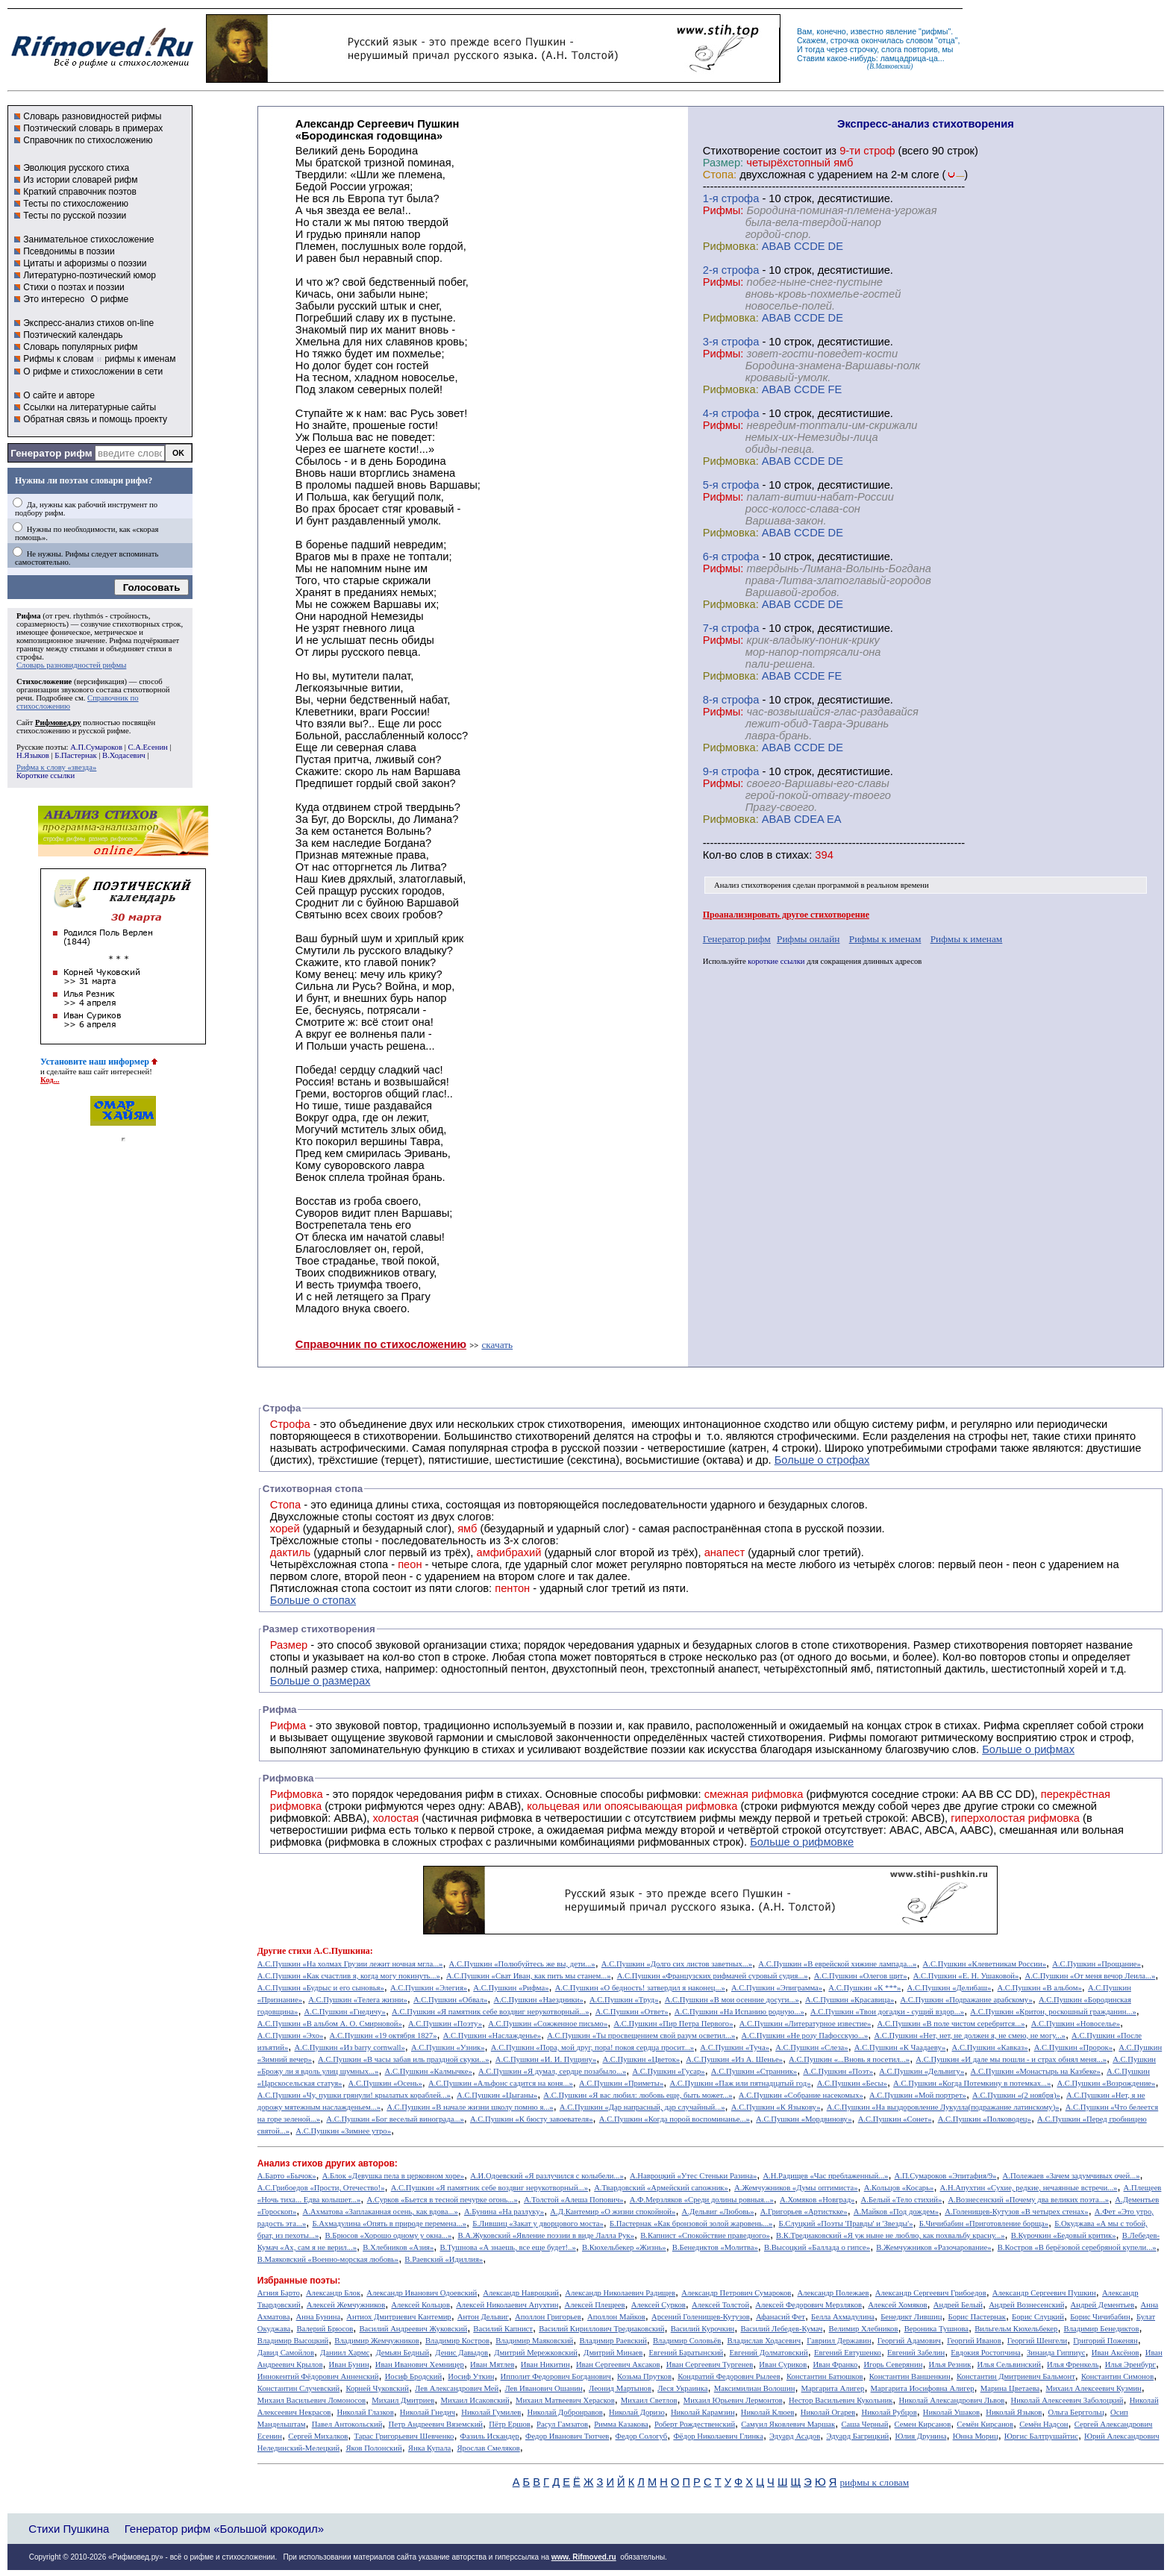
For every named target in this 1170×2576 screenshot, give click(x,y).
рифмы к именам (139, 359)
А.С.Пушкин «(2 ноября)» (1016, 2095)
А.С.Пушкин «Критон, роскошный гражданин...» (1053, 2012)
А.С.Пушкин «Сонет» (895, 2119)
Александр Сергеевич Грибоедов (930, 2293)
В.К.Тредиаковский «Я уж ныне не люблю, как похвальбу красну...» (890, 2235)
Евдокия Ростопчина (986, 2352)
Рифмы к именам (885, 938)
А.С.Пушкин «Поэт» (838, 2071)
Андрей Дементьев (1103, 2305)
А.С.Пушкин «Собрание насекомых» (801, 2095)
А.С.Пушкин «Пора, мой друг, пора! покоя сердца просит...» (592, 2047)
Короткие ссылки (45, 775)
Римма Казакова (621, 2424)
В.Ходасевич (124, 755)
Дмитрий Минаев (613, 2352)
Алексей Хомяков (897, 2305)
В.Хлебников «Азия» (398, 2247)
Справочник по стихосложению (87, 140)
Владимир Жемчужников (376, 2341)
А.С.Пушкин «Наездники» (538, 2000)
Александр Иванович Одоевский (421, 2293)
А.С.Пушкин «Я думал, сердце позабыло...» (552, 2071)
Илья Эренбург (1130, 2364)
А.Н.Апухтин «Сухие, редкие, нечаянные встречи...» (1029, 2188)
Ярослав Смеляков (488, 2448)
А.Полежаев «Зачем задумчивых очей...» (1071, 2176)
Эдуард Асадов (794, 2436)
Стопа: (719, 175)
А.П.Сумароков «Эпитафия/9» (946, 2176)
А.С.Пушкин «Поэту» (445, 2023)
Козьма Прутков (644, 2376)
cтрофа (741, 198)
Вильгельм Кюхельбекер (1016, 2329)
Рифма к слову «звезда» (56, 767)
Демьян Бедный (402, 2352)
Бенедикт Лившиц (911, 2317)
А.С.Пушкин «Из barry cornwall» (350, 2047)
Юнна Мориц (975, 2436)
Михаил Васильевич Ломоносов (311, 2400)
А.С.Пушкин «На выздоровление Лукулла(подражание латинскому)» (943, 2107)
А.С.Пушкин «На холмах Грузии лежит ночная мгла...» (350, 1964)
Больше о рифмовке (802, 1842)
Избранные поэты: (298, 2280)
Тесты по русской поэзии (74, 215)
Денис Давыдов (461, 2352)
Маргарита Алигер (833, 2388)
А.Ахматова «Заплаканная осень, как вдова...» (380, 2211)
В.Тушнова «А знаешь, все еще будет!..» (508, 2247)
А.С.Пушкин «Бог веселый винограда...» (394, 2119)
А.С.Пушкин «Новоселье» (1075, 2023)
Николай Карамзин (703, 2412)
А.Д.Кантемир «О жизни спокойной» (612, 2211)
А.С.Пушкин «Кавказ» (990, 2047)
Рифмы (848, 1737)
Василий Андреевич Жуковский (414, 2329)
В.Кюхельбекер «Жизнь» (624, 2247)
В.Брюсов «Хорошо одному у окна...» (388, 2235)
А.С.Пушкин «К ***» (864, 1988)
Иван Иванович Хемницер (419, 2364)
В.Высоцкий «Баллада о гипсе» (817, 2247)
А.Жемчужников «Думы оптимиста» (796, 2188)
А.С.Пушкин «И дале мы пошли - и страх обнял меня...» (1011, 2059)
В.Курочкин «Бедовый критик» (1063, 2235)
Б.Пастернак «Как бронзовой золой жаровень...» (691, 2223)
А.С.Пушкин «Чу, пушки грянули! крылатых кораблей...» (354, 2095)
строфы (29, 657)
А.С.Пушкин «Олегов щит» (860, 1976)
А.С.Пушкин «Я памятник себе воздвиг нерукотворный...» (490, 2012)
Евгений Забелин (916, 2352)
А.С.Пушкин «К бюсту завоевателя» (531, 2119)
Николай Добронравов (564, 2412)
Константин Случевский (298, 2388)
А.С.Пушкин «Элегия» (428, 1988)
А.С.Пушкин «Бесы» (852, 2083)
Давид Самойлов (285, 2352)
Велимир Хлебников (863, 2329)
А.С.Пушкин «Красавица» (849, 2000)
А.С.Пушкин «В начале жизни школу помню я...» (470, 2107)
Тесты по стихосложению (75, 203)
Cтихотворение (741, 151)
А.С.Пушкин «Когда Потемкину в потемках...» (972, 2083)
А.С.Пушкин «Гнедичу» (345, 2012)
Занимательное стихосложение (88, 239)
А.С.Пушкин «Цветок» (641, 2059)
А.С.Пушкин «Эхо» (290, 2035)
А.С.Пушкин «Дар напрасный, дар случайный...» (642, 2107)
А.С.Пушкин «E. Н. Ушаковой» (966, 1976)
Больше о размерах (320, 1681)
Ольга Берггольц (1076, 2412)
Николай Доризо (637, 2412)
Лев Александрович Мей (456, 2388)
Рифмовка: (731, 246)
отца (946, 40)
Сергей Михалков (318, 2436)
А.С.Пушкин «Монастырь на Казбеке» (1036, 2071)
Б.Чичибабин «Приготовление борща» (983, 2223)
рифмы (935, 31)
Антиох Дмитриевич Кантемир (398, 2317)
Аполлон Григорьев (548, 2317)
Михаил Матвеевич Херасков (565, 2400)
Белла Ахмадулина (843, 2317)
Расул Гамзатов (562, 2424)
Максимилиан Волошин (754, 2388)
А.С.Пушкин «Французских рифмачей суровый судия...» (712, 1976)
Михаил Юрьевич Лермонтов (733, 2400)
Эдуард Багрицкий (857, 2436)
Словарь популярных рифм (80, 347)
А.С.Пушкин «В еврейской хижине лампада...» (837, 1964)
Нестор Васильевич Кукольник (840, 2400)
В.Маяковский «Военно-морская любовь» (327, 2259)
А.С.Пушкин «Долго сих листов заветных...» (676, 1964)
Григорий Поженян (1105, 2341)
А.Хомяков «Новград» (817, 2200)
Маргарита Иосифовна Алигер (923, 2388)
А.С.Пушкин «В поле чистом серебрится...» (951, 2023)
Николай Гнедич (427, 2412)
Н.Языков (32, 755)
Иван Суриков (783, 2364)
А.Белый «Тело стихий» (901, 2200)
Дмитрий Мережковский (536, 2352)
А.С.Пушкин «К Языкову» (776, 2107)
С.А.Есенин (147, 747)
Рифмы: (723, 210)
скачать (497, 1344)
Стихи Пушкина (68, 2528)
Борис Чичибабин (1100, 2317)
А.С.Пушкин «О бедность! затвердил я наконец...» (640, 1988)
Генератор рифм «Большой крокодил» (224, 2528)
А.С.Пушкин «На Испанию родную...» (739, 2012)
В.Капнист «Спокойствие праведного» (705, 2235)
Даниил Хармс (344, 2352)
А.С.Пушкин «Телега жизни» (357, 2000)
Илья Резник (950, 2364)
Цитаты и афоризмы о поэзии (84, 263)
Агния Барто (278, 2293)
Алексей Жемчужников (346, 2305)
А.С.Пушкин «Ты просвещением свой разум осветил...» (641, 2035)
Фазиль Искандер (489, 2436)
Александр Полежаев (833, 2293)
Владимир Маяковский (534, 2341)
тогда (815, 49)
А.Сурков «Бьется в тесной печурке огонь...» (442, 2200)
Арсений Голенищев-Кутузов (700, 2317)
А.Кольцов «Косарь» (899, 2188)
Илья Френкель (1072, 2364)
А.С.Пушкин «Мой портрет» (917, 2095)
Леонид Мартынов (620, 2388)
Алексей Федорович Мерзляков (808, 2305)
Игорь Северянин (892, 2364)
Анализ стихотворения (752, 885)
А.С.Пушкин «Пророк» (1073, 2047)
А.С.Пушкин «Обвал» (450, 2000)
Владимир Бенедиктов (1101, 2329)
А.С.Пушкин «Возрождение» (1106, 2083)
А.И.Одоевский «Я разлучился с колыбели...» (547, 2176)
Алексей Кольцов (420, 2305)
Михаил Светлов (649, 2400)
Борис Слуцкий (1038, 2317)
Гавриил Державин (839, 2341)
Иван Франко (835, 2364)
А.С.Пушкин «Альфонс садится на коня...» (500, 2083)
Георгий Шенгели (1037, 2341)
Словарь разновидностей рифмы (92, 116)
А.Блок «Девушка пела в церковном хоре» (393, 2176)
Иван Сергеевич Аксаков (618, 2364)
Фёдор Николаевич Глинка (718, 2436)
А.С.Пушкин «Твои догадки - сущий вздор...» (887, 2012)
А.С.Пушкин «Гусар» (668, 2071)
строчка (844, 40)
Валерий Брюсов (324, 2329)
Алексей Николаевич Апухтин (507, 2305)
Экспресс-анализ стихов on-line (88, 323)
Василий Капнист (503, 2329)
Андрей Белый (958, 2305)
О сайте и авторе (59, 395)
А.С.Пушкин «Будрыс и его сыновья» (320, 1988)
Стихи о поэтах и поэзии (73, 287)
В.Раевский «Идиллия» (443, 2259)
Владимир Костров (457, 2341)
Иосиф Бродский (413, 2376)
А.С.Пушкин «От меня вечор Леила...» (1090, 1976)
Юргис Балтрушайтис (1041, 2436)
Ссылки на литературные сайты (89, 407)
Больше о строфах (822, 1460)
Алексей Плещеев (595, 2305)
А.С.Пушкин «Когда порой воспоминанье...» (674, 2119)
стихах (792, 855)
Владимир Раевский (612, 2341)
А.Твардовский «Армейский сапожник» (661, 2188)
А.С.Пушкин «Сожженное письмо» (547, 2023)
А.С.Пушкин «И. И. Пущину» (546, 2059)
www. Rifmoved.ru (583, 2557)
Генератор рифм (51, 453)
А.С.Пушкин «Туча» (734, 2047)
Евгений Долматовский (768, 2352)
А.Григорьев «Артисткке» (804, 2211)
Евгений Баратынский (686, 2352)
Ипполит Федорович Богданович (556, 2376)
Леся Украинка (682, 2388)
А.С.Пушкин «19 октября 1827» (383, 2035)
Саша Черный (864, 2424)
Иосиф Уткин (471, 2376)
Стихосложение (44, 681)
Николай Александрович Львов (952, 2400)
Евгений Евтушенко (847, 2352)
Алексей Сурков (658, 2305)
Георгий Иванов (974, 2341)
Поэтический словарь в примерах (93, 128)
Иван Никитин (545, 2364)
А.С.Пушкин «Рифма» (510, 1988)
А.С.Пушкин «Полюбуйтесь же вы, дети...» (522, 1964)
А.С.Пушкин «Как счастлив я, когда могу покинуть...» (348, 1976)
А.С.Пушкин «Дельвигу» (921, 2071)
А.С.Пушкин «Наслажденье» (492, 2035)
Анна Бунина (318, 2317)
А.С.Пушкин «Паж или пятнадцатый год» (739, 2083)
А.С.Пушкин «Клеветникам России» (984, 1964)
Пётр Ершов (510, 2424)
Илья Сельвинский (1009, 2364)
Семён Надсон (1043, 2424)
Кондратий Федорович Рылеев (729, 2376)
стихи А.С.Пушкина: (330, 1951)
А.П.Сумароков (96, 747)
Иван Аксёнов (1115, 2352)
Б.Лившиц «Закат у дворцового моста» (538, 2223)
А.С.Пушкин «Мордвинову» (803, 2119)
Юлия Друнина (920, 2436)
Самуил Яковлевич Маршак (788, 2424)
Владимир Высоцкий (292, 2341)
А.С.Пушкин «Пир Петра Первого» (673, 2023)
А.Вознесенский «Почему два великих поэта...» (1028, 2200)
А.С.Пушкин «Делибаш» (949, 1988)
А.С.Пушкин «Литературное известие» (805, 2023)
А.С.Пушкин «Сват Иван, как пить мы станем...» (528, 1976)
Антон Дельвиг (483, 2317)
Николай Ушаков (951, 2412)
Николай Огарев (828, 2412)
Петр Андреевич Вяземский (436, 2424)
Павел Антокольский (347, 2424)
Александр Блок (333, 2293)
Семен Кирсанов (923, 2424)
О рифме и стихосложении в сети (93, 371)
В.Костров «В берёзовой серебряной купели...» (1077, 2247)
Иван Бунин (349, 2364)
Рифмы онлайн (808, 938)
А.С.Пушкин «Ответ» (632, 2012)
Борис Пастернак (977, 2317)
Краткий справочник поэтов (80, 192)
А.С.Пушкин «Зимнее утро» (343, 2131)
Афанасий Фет (780, 2317)
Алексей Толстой (720, 2305)
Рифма (28, 616)
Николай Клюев (768, 2412)
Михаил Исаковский (474, 2400)
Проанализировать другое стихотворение (786, 914)
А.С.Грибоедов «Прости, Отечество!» (321, 2188)
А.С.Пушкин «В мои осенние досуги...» (732, 2000)
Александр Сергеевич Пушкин (1044, 2293)
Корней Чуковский (377, 2388)
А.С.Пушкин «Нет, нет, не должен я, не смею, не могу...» (969, 2035)
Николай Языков (1014, 2412)
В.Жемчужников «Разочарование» (933, 2247)
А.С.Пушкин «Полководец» (984, 2119)
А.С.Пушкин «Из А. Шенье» (734, 2059)
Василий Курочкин (703, 2329)
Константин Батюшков (824, 2376)
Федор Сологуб (642, 2436)
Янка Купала (429, 2448)
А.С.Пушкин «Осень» (385, 2083)
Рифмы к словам (58, 359)
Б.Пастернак (75, 755)
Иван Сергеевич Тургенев (710, 2364)
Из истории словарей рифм (80, 180)
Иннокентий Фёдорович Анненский (318, 2376)
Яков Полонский (373, 2448)
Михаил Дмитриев (403, 2400)
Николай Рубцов (888, 2412)
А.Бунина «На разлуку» (504, 2211)
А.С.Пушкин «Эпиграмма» (776, 1988)
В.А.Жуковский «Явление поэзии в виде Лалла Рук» (545, 2235)
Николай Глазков (365, 2412)
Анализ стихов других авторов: (327, 2163)
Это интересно (53, 299)
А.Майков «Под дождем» (896, 2211)
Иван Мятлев (492, 2364)
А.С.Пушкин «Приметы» (621, 2083)
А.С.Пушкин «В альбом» (1039, 1988)
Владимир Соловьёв (687, 2341)
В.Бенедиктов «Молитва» (715, 2247)
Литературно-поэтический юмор (89, 275)
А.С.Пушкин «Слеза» (811, 2047)
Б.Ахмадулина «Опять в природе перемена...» (389, 2223)
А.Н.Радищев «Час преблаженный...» (825, 2176)
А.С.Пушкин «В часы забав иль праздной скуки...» (403, 2059)
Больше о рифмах (1028, 1749)
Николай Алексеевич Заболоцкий (1067, 2400)
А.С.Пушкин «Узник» (448, 2047)
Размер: (723, 163)
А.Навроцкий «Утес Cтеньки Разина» (693, 2176)
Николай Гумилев (491, 2412)
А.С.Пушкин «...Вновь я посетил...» (849, 2059)
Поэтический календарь (72, 335)
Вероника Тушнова (936, 2329)
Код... (50, 1080)
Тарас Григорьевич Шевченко (404, 2436)
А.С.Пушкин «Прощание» (1096, 1964)
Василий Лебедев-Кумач (781, 2329)
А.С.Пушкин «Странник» (754, 2071)
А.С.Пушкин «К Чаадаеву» (900, 2047)
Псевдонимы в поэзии (69, 251)
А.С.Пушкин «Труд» (624, 2000)
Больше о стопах (313, 1600)
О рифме (109, 299)
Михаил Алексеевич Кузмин (1093, 2388)
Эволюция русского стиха (76, 168)
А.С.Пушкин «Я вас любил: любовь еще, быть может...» (637, 2095)
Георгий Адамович (909, 2341)
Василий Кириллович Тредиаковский (601, 2329)
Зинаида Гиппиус (1056, 2352)
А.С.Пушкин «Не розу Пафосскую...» (805, 2035)
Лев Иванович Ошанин (543, 2388)
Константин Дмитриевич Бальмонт (1016, 2376)
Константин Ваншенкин (910, 2376)
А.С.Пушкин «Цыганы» (497, 2095)
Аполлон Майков (616, 2317)
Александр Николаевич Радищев (620, 2293)
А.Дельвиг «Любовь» (718, 2211)
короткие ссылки (776, 961)
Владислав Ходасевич (764, 2341)
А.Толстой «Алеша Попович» (574, 2200)
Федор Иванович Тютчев (567, 2436)
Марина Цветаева (1010, 2388)
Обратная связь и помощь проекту (95, 419)
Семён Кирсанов (985, 2424)
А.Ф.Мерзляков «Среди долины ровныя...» (702, 2200)
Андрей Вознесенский (1026, 2305)
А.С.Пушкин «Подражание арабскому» (966, 2000)
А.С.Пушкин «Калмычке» (428, 2071)
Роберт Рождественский (694, 2424)
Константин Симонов (1117, 2376)
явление (901, 31)
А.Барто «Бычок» (286, 2176)
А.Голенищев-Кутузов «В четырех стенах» (1017, 2211)
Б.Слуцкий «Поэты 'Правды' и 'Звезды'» (846, 2223)
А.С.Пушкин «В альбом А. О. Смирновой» (329, 2023)
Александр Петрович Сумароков (736, 2293)
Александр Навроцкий (521, 2293)
